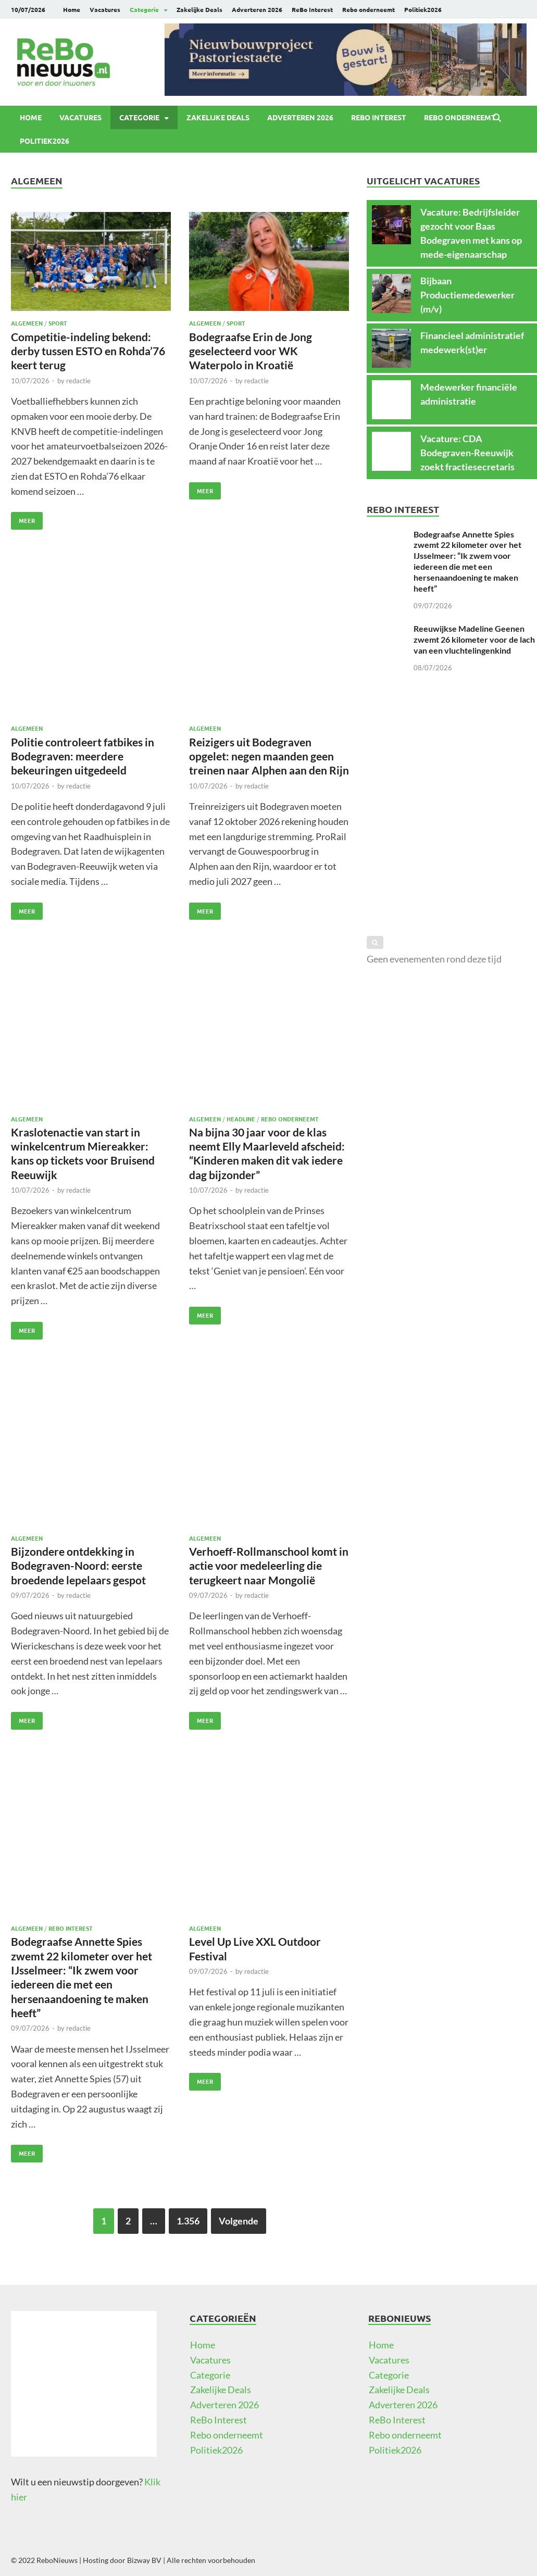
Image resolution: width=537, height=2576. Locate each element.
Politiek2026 (423, 9)
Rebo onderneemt (368, 9)
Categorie (144, 9)
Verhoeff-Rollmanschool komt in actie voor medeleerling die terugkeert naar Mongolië (268, 1565)
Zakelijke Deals (199, 9)
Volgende (238, 2221)
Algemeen (27, 323)
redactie (78, 381)
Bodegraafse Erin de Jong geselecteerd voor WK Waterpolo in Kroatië (250, 351)
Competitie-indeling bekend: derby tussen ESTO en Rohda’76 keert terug (88, 351)
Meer (23, 518)
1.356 (188, 2221)
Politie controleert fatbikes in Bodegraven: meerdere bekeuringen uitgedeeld (82, 756)
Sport (57, 323)
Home (71, 9)
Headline (241, 1119)
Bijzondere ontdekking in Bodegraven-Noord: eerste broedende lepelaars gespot (78, 1565)
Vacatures (105, 9)
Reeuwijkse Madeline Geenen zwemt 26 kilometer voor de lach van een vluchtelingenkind (474, 639)
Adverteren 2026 (257, 9)
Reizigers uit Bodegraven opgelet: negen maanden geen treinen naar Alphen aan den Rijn (269, 756)
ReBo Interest (312, 9)
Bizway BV (144, 2560)
